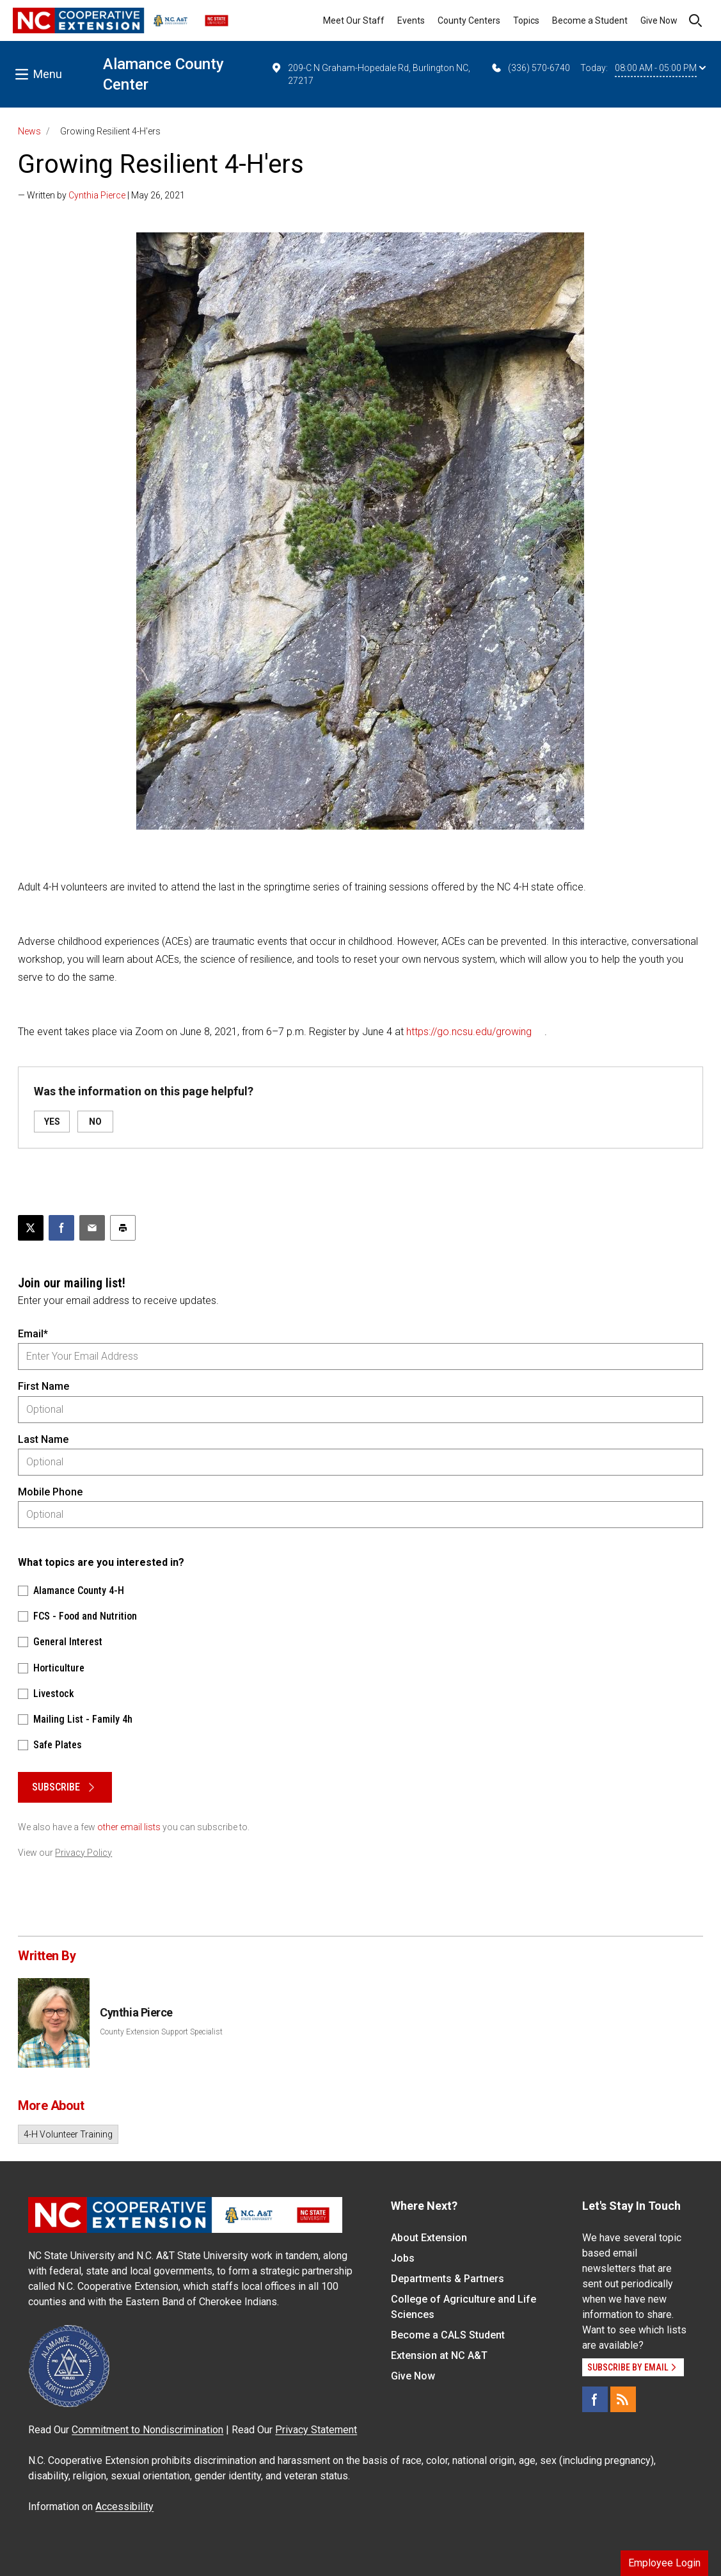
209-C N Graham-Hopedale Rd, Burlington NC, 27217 (370, 73)
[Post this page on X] (31, 1228)
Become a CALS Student (448, 2335)
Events (411, 20)
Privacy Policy (83, 1852)
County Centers (469, 20)
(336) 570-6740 (530, 67)
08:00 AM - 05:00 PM (660, 68)
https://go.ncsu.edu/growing (469, 1032)
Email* (33, 1334)
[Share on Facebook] (61, 1228)
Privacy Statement (316, 2430)
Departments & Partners (447, 2279)
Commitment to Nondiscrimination (147, 2430)
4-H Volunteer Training (68, 2134)
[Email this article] (92, 1228)
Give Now (658, 20)
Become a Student (590, 20)
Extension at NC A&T (439, 2355)
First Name (43, 1386)
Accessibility (124, 2506)
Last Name (43, 1439)
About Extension (429, 2238)
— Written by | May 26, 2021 (101, 195)
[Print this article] (123, 1228)
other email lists (129, 1827)
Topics (526, 20)
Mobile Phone (50, 1492)
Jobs (403, 2258)
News (29, 131)
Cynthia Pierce (96, 195)
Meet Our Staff (353, 20)
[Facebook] (595, 2399)
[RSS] (623, 2399)
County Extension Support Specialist (161, 2031)
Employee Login (664, 2563)
